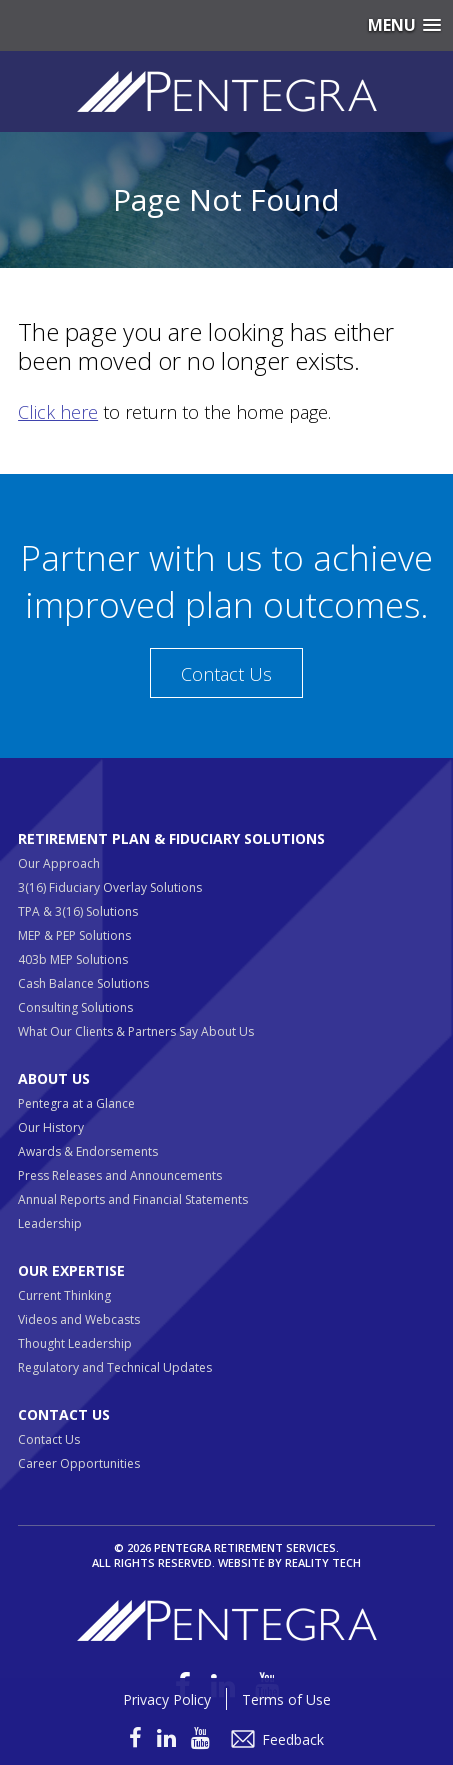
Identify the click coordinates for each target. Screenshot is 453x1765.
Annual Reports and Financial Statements (133, 1199)
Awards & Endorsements (88, 1151)
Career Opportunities (79, 1463)
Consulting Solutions (75, 1007)
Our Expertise (71, 1270)
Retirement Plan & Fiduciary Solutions (171, 838)
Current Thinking (64, 1295)
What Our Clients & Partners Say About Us (136, 1031)
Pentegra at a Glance (76, 1103)
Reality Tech (323, 1562)
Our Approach (59, 863)
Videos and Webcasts (79, 1319)
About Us (54, 1078)
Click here (58, 412)
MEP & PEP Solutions (74, 935)
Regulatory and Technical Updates (115, 1367)
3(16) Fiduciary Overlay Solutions (110, 887)
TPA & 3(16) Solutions (78, 911)
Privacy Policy (167, 1699)
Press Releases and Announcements (120, 1175)
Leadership (50, 1223)
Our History (51, 1127)
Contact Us (226, 674)
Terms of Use (286, 1699)
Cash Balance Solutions (83, 983)
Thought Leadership (75, 1343)
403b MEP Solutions (73, 959)
